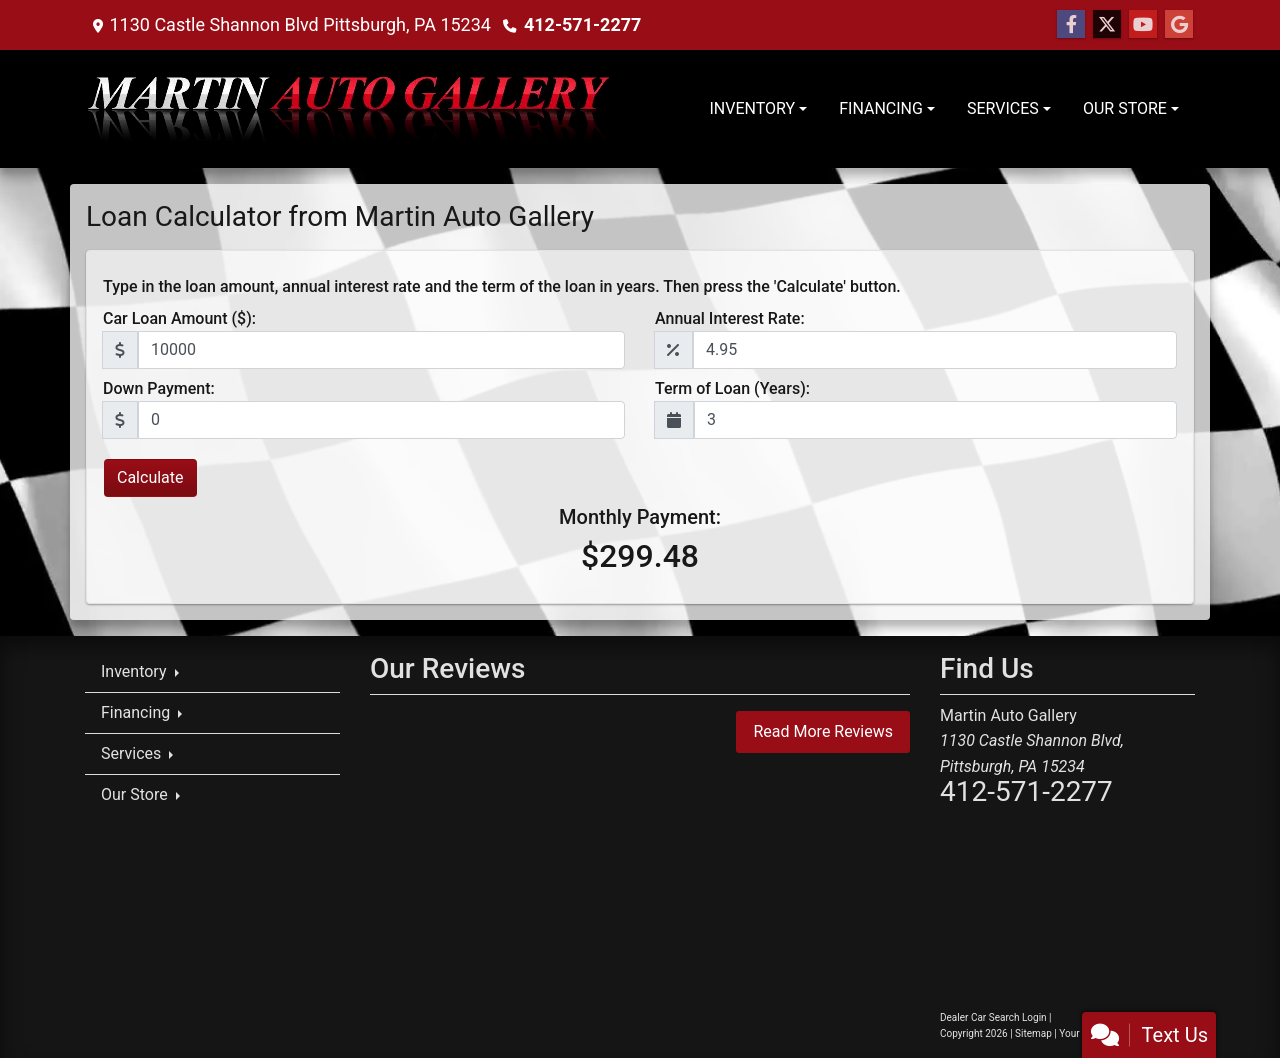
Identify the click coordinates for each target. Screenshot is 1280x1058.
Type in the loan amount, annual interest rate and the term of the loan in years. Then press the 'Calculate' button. (502, 286)
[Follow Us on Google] (1179, 25)
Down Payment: (159, 388)
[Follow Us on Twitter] (1107, 25)
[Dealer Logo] (350, 109)
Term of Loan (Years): (732, 388)
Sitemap (1033, 1033)
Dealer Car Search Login (993, 1017)
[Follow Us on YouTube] (1143, 25)
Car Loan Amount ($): (179, 318)
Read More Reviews (823, 731)
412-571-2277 (582, 24)
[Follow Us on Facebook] (1071, 25)
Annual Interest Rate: (730, 318)
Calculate (150, 477)
